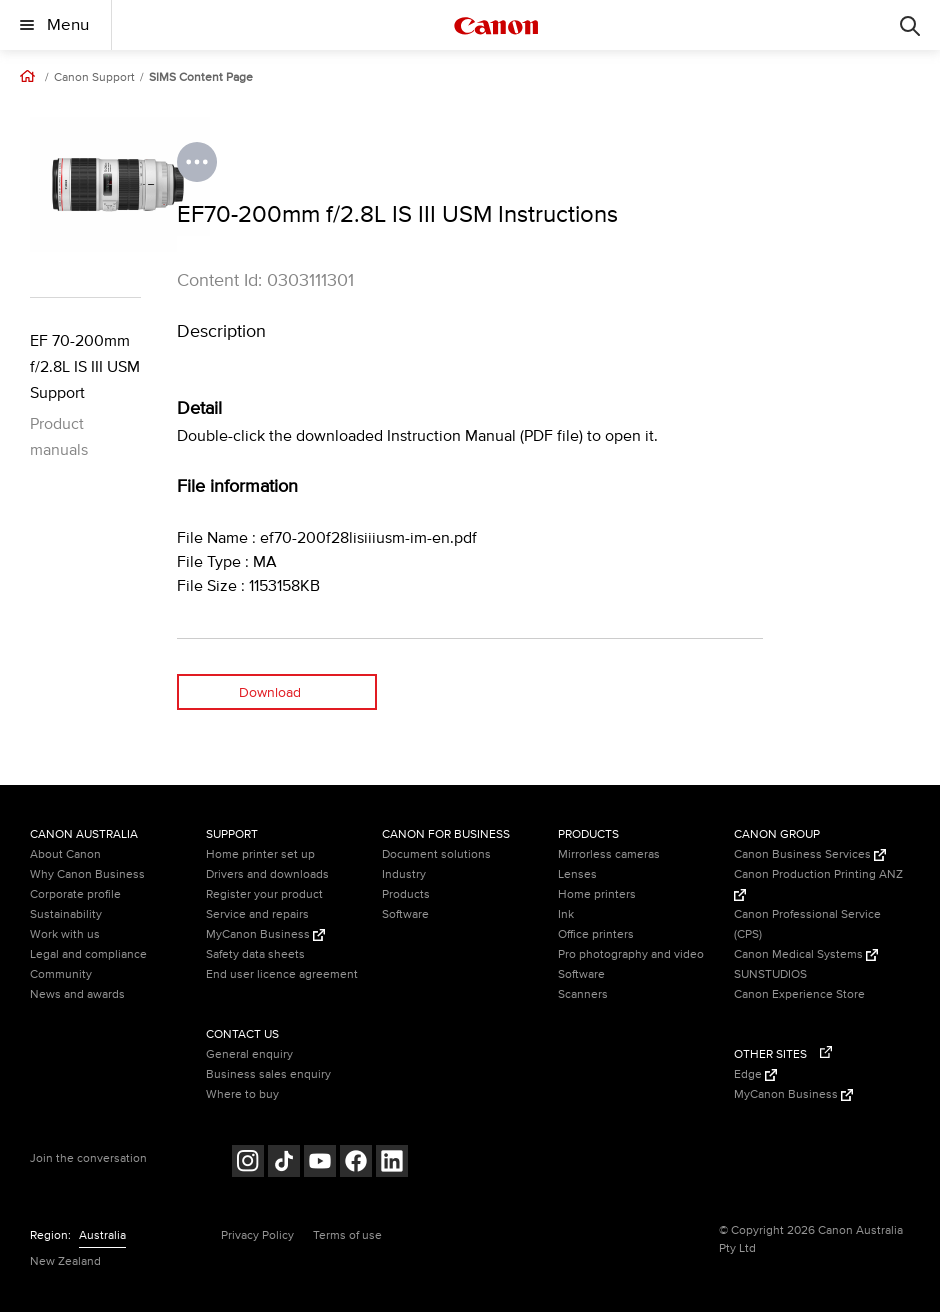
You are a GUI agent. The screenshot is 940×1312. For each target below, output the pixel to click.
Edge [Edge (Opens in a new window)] (755, 1074)
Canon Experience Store (799, 994)
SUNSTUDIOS (770, 974)
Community (61, 974)
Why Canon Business (87, 874)
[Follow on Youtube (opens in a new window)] (320, 1163)
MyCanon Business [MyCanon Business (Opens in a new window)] (265, 934)
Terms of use (347, 1235)
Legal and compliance (88, 954)
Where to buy (242, 1094)
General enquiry (249, 1054)
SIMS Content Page (201, 78)
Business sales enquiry (268, 1074)
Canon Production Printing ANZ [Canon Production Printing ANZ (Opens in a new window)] (818, 884)
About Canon (65, 854)
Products (406, 894)
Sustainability (66, 914)
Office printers (596, 934)
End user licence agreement (282, 974)
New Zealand (65, 1261)
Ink (566, 914)
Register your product (264, 894)
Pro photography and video (631, 954)
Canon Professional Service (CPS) (807, 924)
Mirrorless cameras (609, 854)
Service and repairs (257, 914)
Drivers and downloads (267, 874)
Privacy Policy (257, 1235)
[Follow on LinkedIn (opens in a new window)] (392, 1163)
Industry (404, 874)
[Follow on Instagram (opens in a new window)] (248, 1163)
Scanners (583, 994)
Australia (102, 1235)
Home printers (597, 894)
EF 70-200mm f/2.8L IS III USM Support (85, 367)
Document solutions (436, 854)
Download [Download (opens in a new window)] (270, 692)
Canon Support (94, 78)
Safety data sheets (255, 954)
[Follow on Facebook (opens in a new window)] (356, 1163)
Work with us (65, 934)
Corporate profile (75, 894)
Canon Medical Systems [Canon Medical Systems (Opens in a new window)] (806, 954)
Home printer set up (260, 854)
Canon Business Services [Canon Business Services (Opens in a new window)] (810, 854)
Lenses (577, 874)
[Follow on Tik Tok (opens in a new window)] (284, 1163)
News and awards (77, 994)
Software (405, 914)
